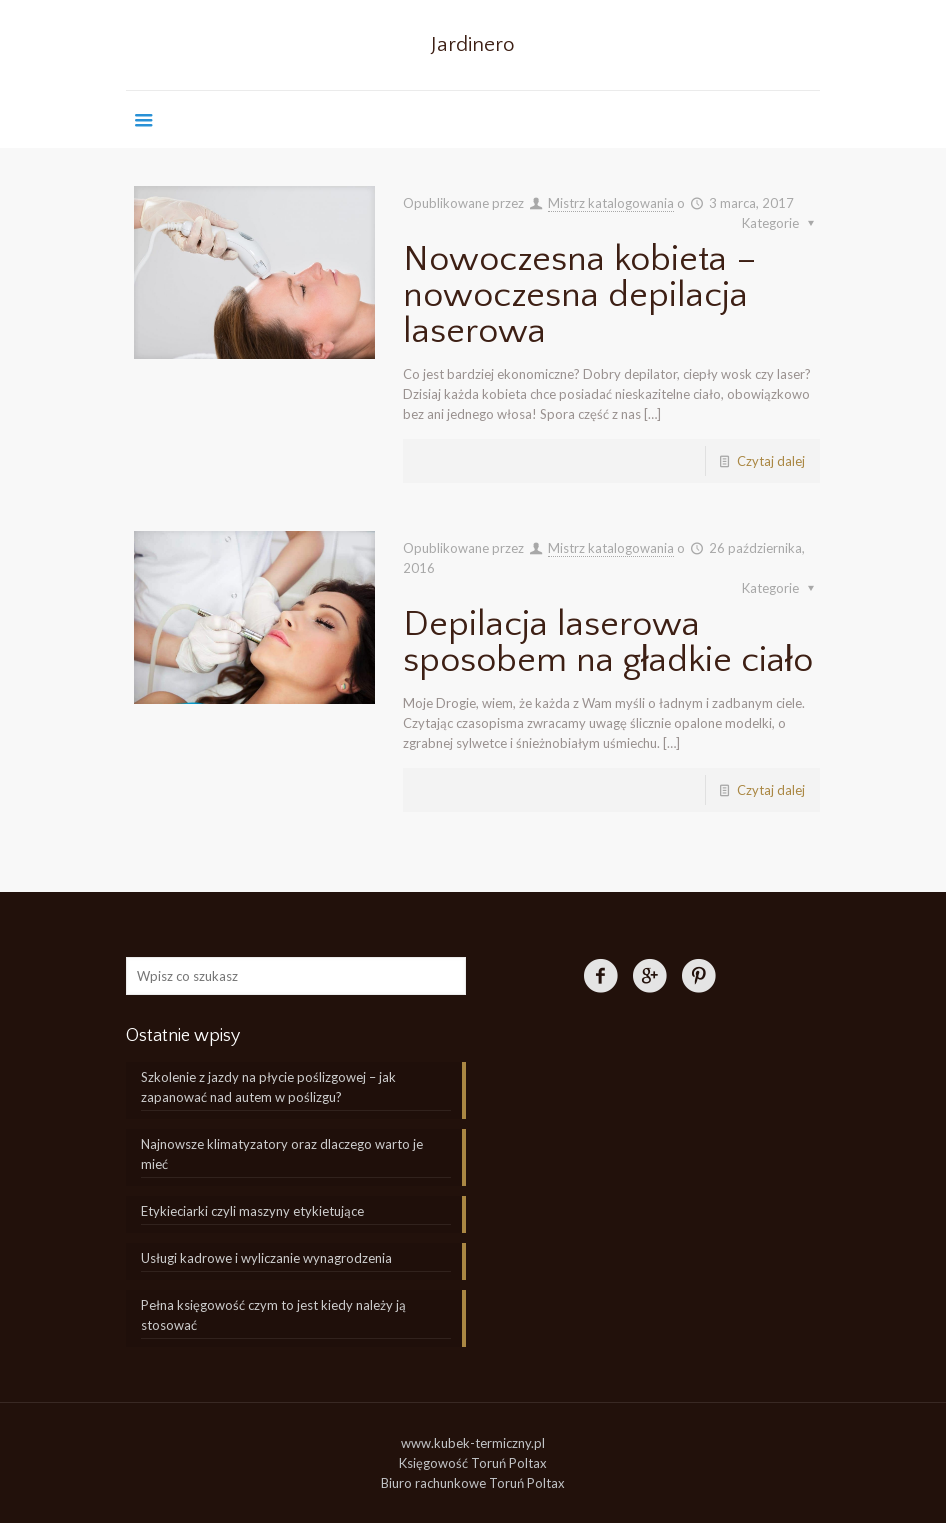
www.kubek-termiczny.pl (473, 1443)
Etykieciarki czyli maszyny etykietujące (252, 1211)
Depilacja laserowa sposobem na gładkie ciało (608, 642)
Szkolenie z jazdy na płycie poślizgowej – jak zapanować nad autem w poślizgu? (268, 1087)
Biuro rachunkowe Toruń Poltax (473, 1483)
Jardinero (473, 44)
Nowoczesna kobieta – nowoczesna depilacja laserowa (580, 295)
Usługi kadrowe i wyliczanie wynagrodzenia (266, 1258)
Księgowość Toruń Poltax (473, 1463)
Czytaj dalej (771, 461)
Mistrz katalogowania (611, 203)
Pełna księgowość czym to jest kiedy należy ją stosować (273, 1315)
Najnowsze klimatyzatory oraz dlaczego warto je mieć (282, 1154)
